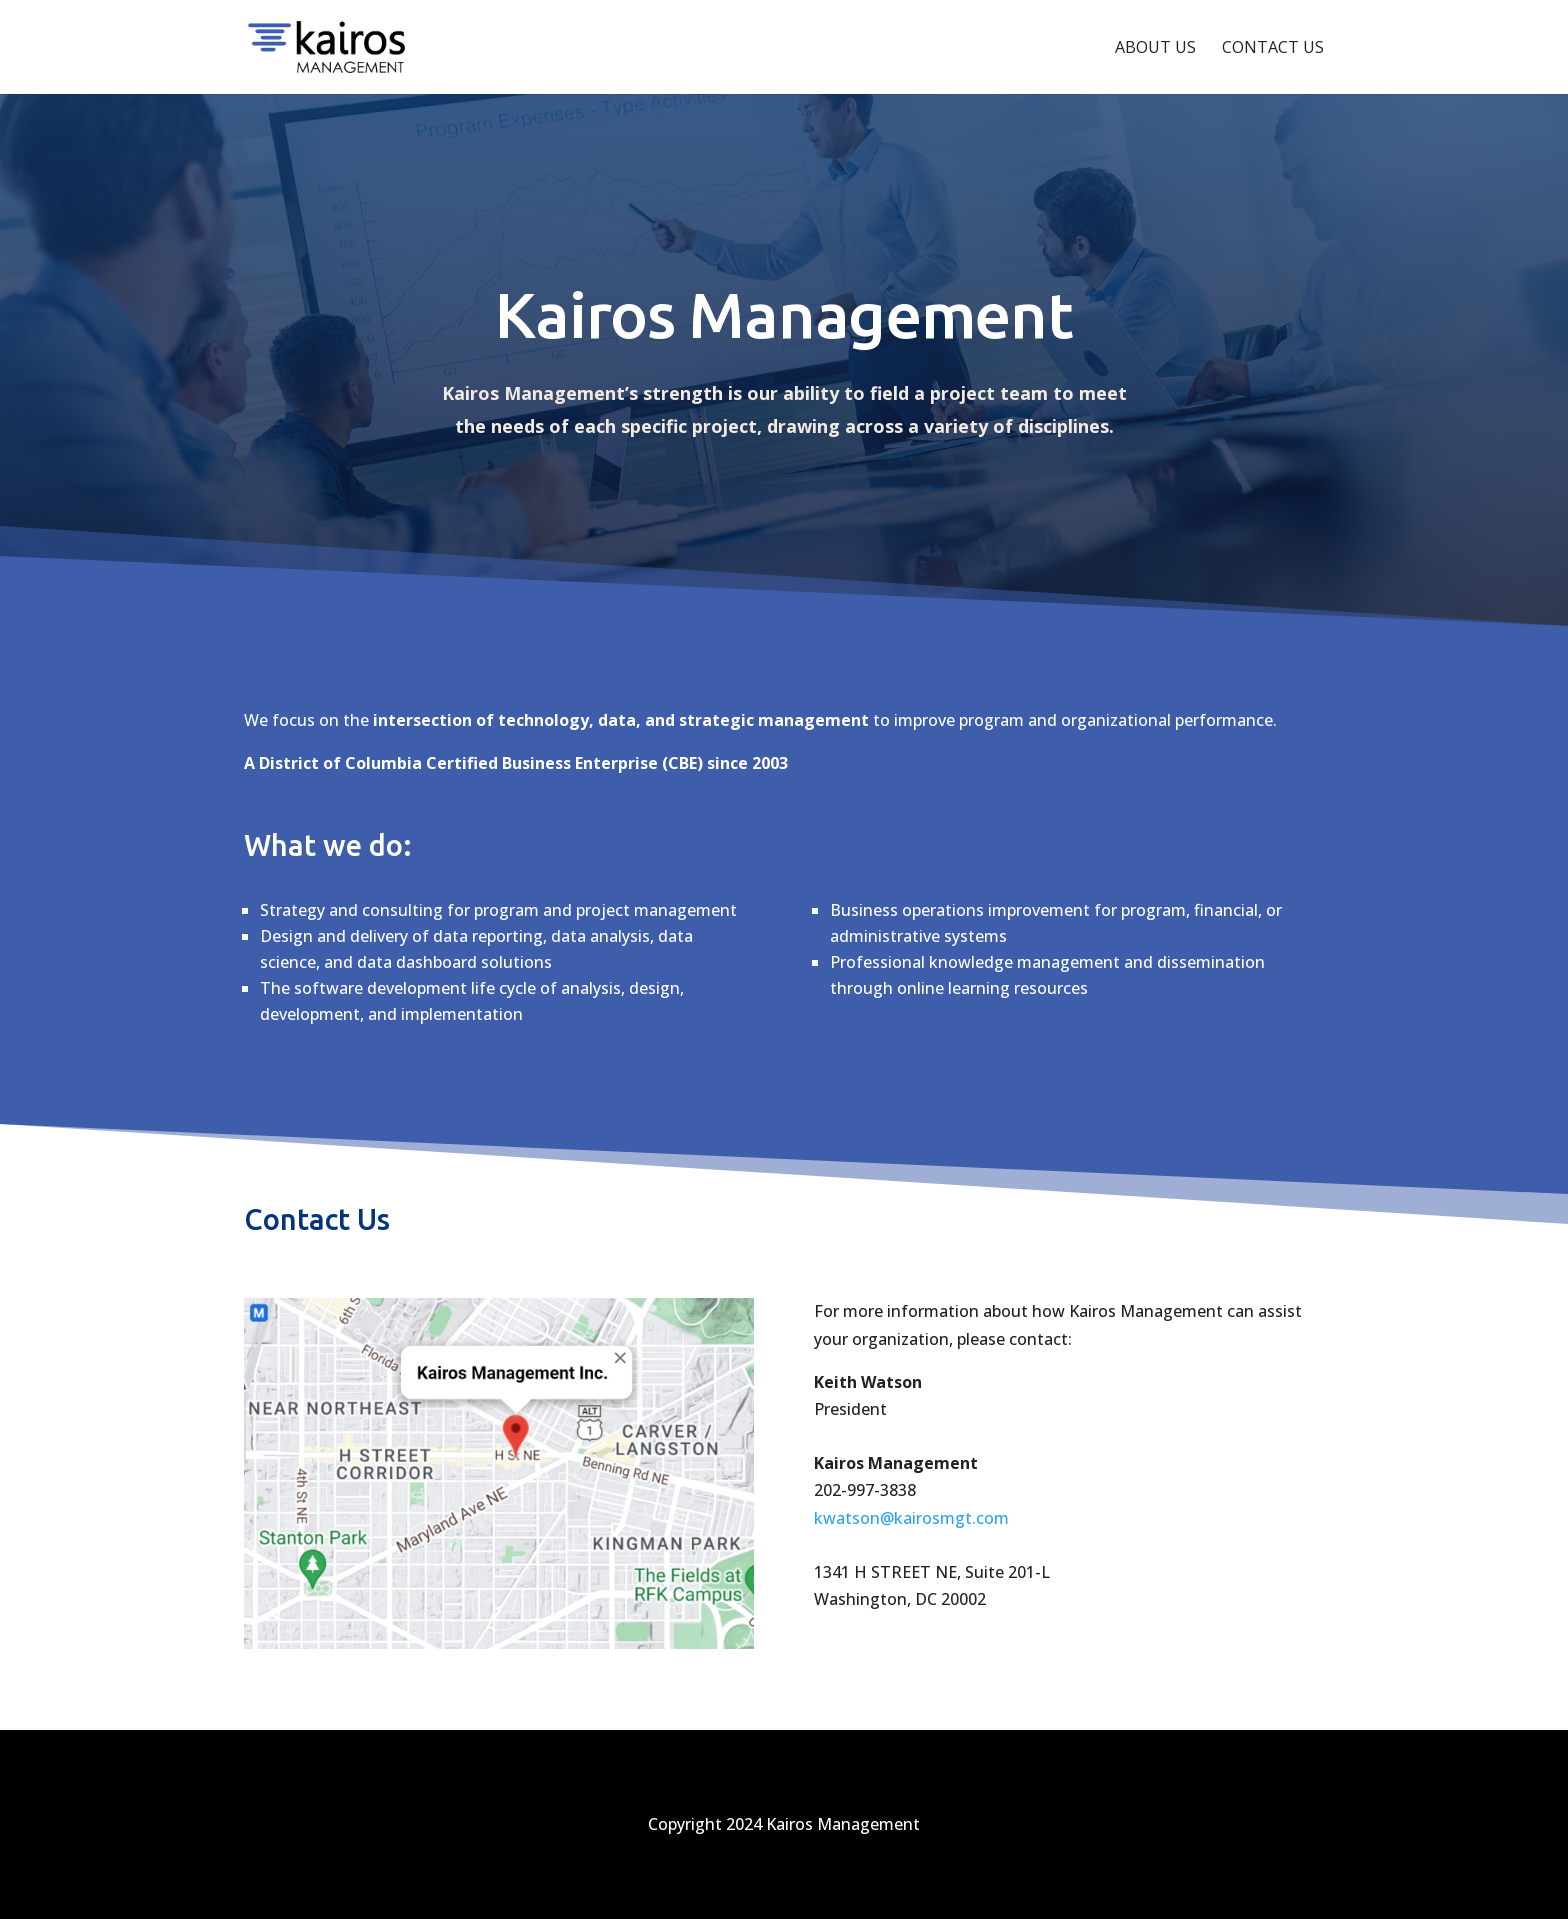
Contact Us (1273, 49)
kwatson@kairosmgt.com (911, 1518)
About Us (1155, 49)
